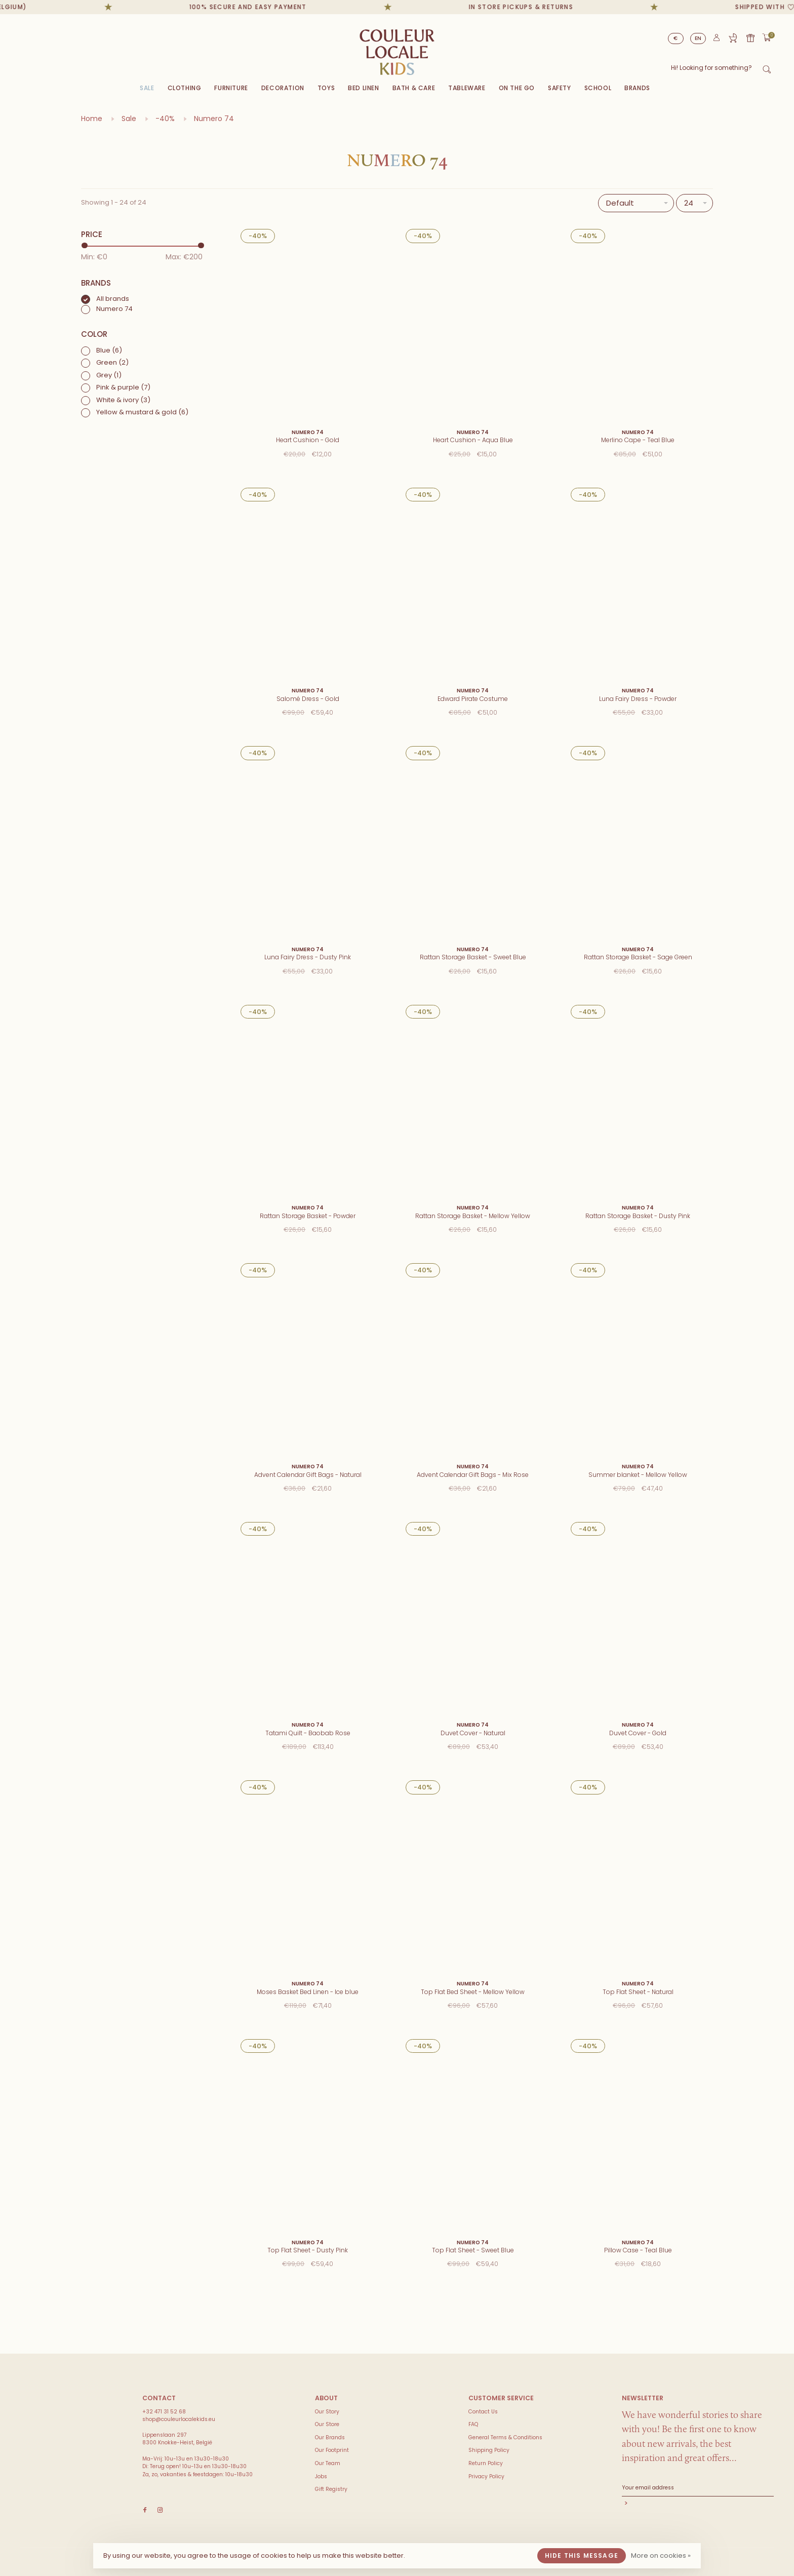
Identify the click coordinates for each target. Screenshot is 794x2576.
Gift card (750, 38)
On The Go (517, 88)
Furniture (231, 88)
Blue (109, 350)
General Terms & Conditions (505, 2437)
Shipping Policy (488, 2450)
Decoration (282, 88)
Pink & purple (123, 387)
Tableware (466, 88)
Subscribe (698, 2504)
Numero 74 (214, 118)
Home (91, 118)
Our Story (327, 2411)
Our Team (327, 2463)
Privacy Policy (486, 2476)
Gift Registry (733, 38)
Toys (326, 88)
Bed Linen (363, 88)
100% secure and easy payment (268, 7)
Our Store (327, 2424)
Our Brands (330, 2437)
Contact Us (483, 2411)
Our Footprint (332, 2450)
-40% (165, 118)
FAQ (473, 2424)
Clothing (185, 88)
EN (698, 38)
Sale (147, 88)
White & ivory (123, 400)
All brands (112, 298)
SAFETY (559, 88)
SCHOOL (598, 88)
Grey (109, 375)
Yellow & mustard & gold (142, 412)
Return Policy (485, 2463)
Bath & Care (413, 88)
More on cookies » (661, 2555)
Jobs (321, 2476)
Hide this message (581, 2555)
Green (112, 362)
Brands (637, 88)
